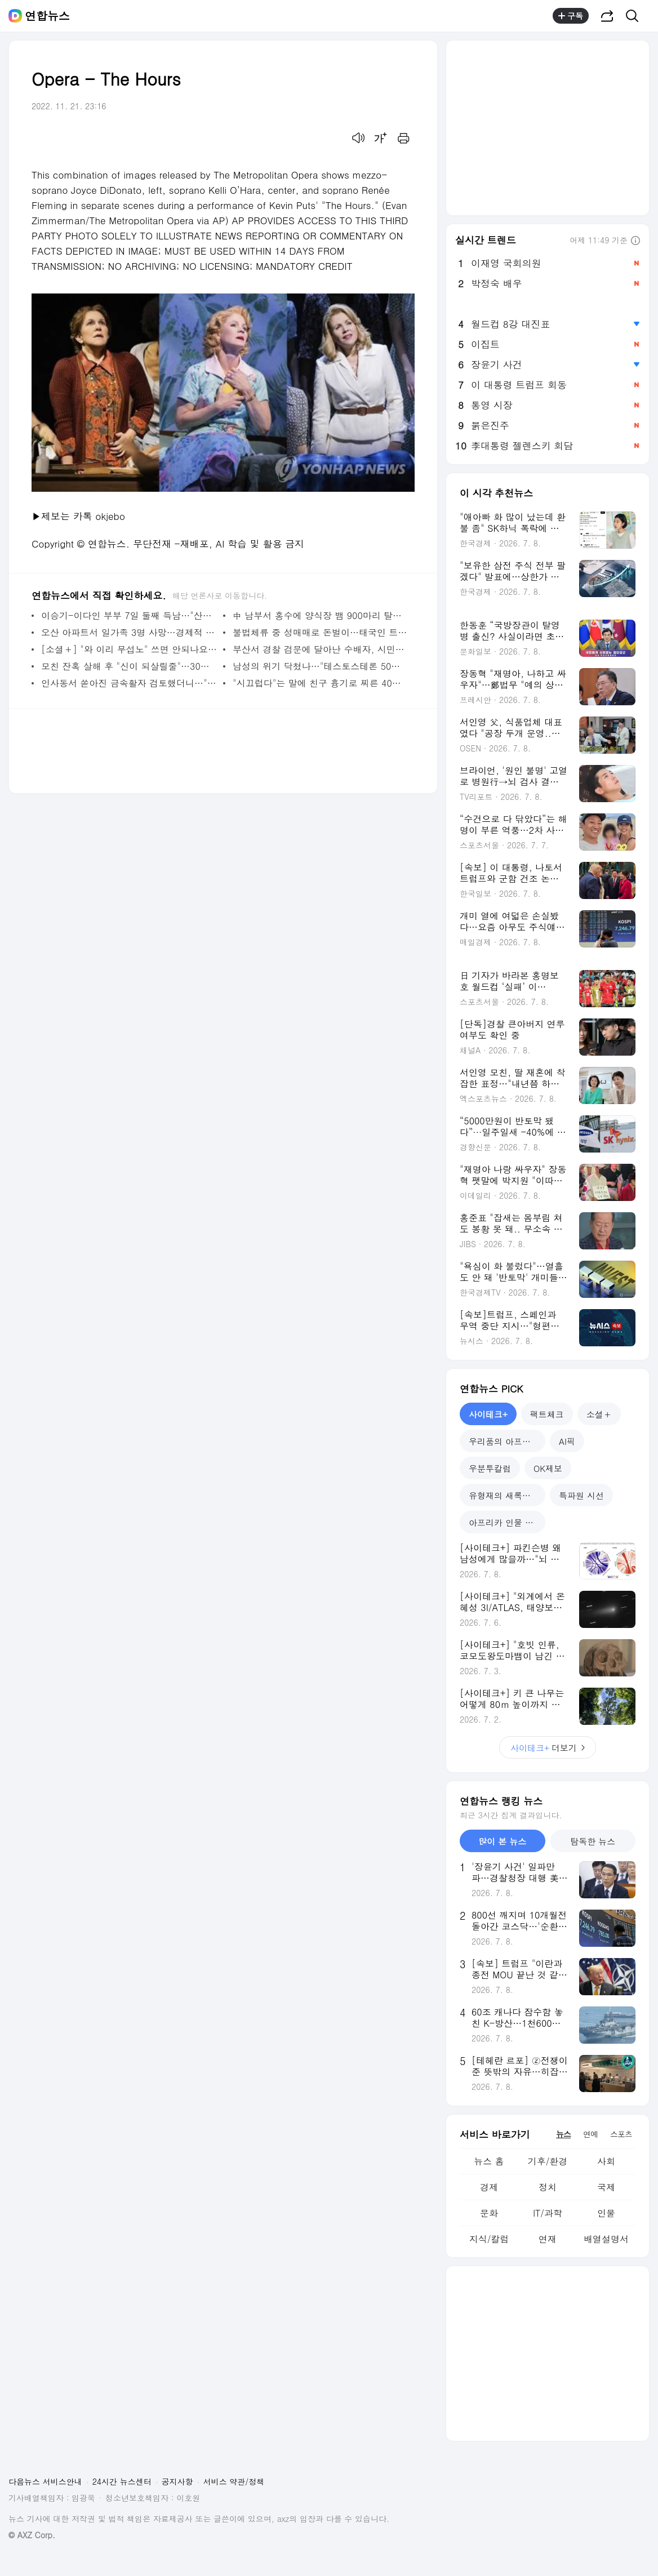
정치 (548, 2187)
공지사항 (177, 2481)
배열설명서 (606, 2238)
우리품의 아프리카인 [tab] (507, 1441)
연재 (548, 2238)
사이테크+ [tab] (488, 1414)
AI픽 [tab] (567, 1441)
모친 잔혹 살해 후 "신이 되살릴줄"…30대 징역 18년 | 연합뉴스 (129, 666)
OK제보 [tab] (547, 1468)
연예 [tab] (590, 2133)
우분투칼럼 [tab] (490, 1468)
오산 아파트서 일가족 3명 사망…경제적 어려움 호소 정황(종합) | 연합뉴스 (129, 632)
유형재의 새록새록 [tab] (504, 1495)
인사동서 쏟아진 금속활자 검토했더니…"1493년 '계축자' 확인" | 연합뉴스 (129, 683)
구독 (570, 15)
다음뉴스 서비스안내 (45, 2481)
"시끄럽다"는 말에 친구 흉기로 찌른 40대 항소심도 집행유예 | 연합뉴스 (321, 683)
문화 (489, 2212)
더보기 (547, 1748)
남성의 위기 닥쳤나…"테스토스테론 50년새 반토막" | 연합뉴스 (321, 666)
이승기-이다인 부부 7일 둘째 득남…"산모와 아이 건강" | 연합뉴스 (129, 615)
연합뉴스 (47, 15)
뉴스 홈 (489, 2161)
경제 (489, 2187)
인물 (606, 2212)
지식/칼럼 (489, 2238)
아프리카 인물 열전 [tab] (505, 1522)
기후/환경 (548, 2161)
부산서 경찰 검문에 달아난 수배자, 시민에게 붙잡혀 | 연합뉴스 (321, 649)
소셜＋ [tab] (599, 1414)
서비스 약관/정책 (234, 2481)
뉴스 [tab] (563, 2133)
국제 (606, 2187)
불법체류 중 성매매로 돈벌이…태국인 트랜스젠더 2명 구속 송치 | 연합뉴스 (321, 632)
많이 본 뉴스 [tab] (502, 1841)
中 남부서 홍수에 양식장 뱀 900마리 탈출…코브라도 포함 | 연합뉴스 (321, 615)
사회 (606, 2161)
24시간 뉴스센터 (122, 2481)
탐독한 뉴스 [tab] (592, 1841)
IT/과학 (547, 2212)
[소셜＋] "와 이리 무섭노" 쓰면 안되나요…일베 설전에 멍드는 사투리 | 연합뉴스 (129, 649)
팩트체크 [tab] (547, 1414)
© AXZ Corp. (31, 2535)
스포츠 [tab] (621, 2133)
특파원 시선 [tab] (581, 1495)
